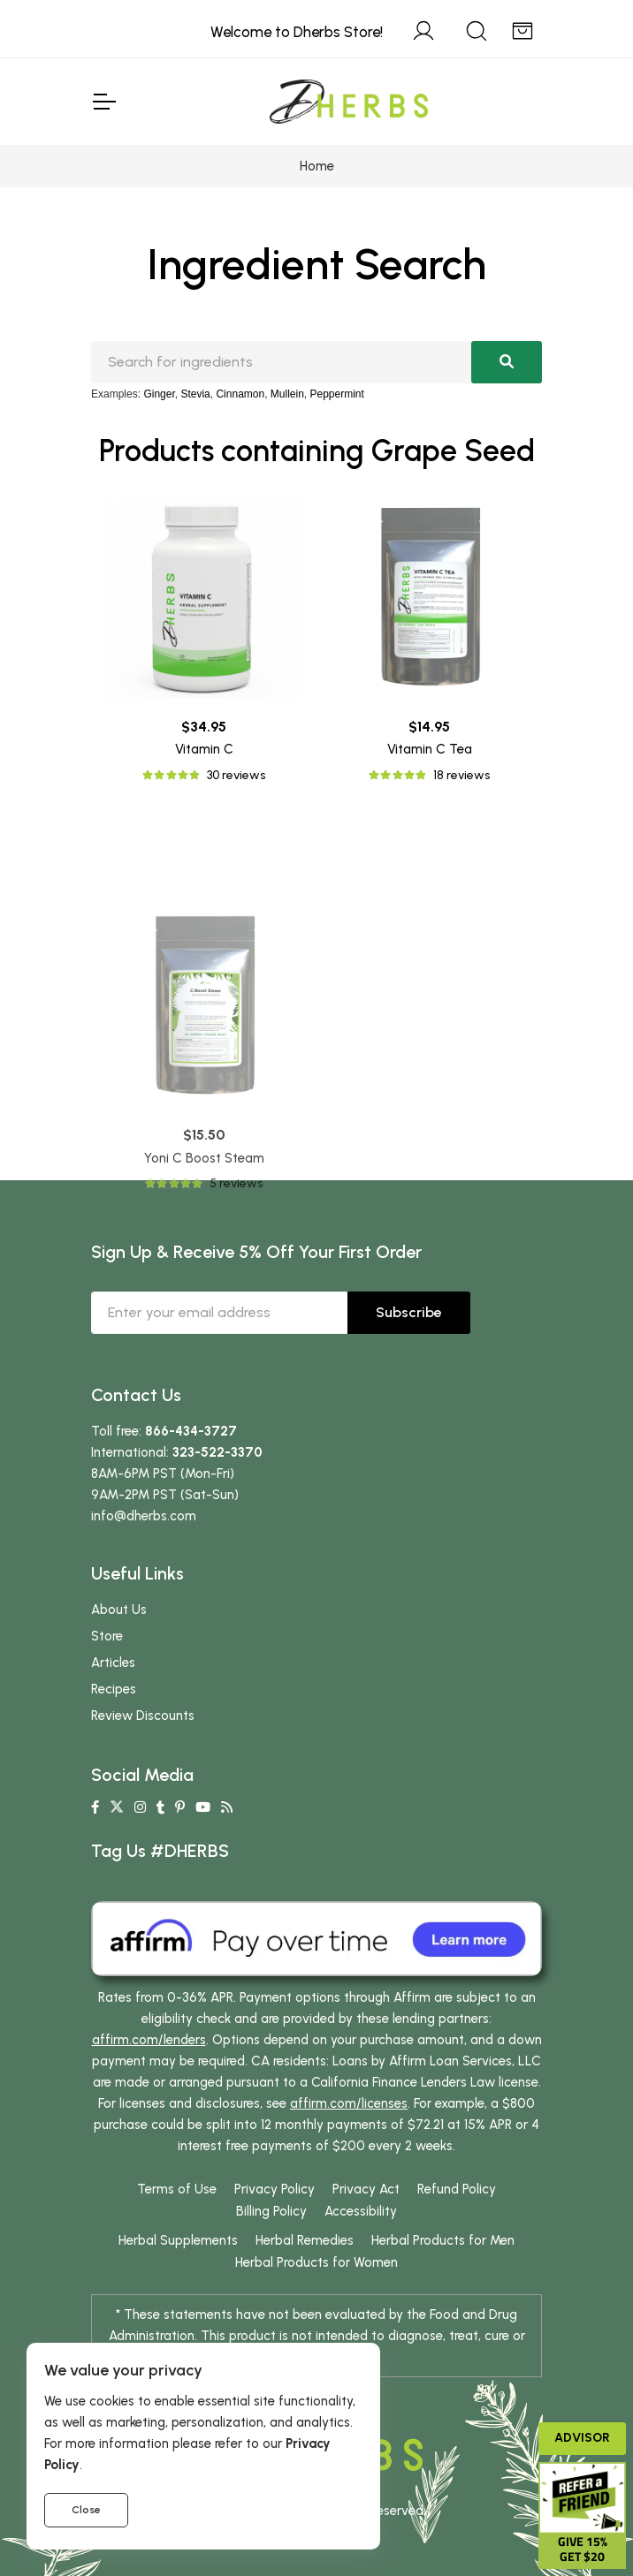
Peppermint (337, 394)
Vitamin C (204, 749)
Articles (113, 1663)
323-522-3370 (217, 1452)
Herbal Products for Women (316, 2262)
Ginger (158, 394)
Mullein (287, 394)
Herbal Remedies (304, 2240)
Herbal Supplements (178, 2240)
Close (86, 2510)
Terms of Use (177, 2189)
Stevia (195, 394)
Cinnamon (240, 394)
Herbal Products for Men (443, 2240)
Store (107, 1636)
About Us (119, 1610)
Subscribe (409, 1312)
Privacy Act (366, 2189)
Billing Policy (271, 2211)
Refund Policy (456, 2189)
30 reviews (236, 775)
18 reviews (461, 775)
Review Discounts (142, 1716)
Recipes (113, 1689)
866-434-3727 (191, 1431)
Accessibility (360, 2211)
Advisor (582, 2437)
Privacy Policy (274, 2189)
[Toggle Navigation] (103, 101)
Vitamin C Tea (429, 749)
